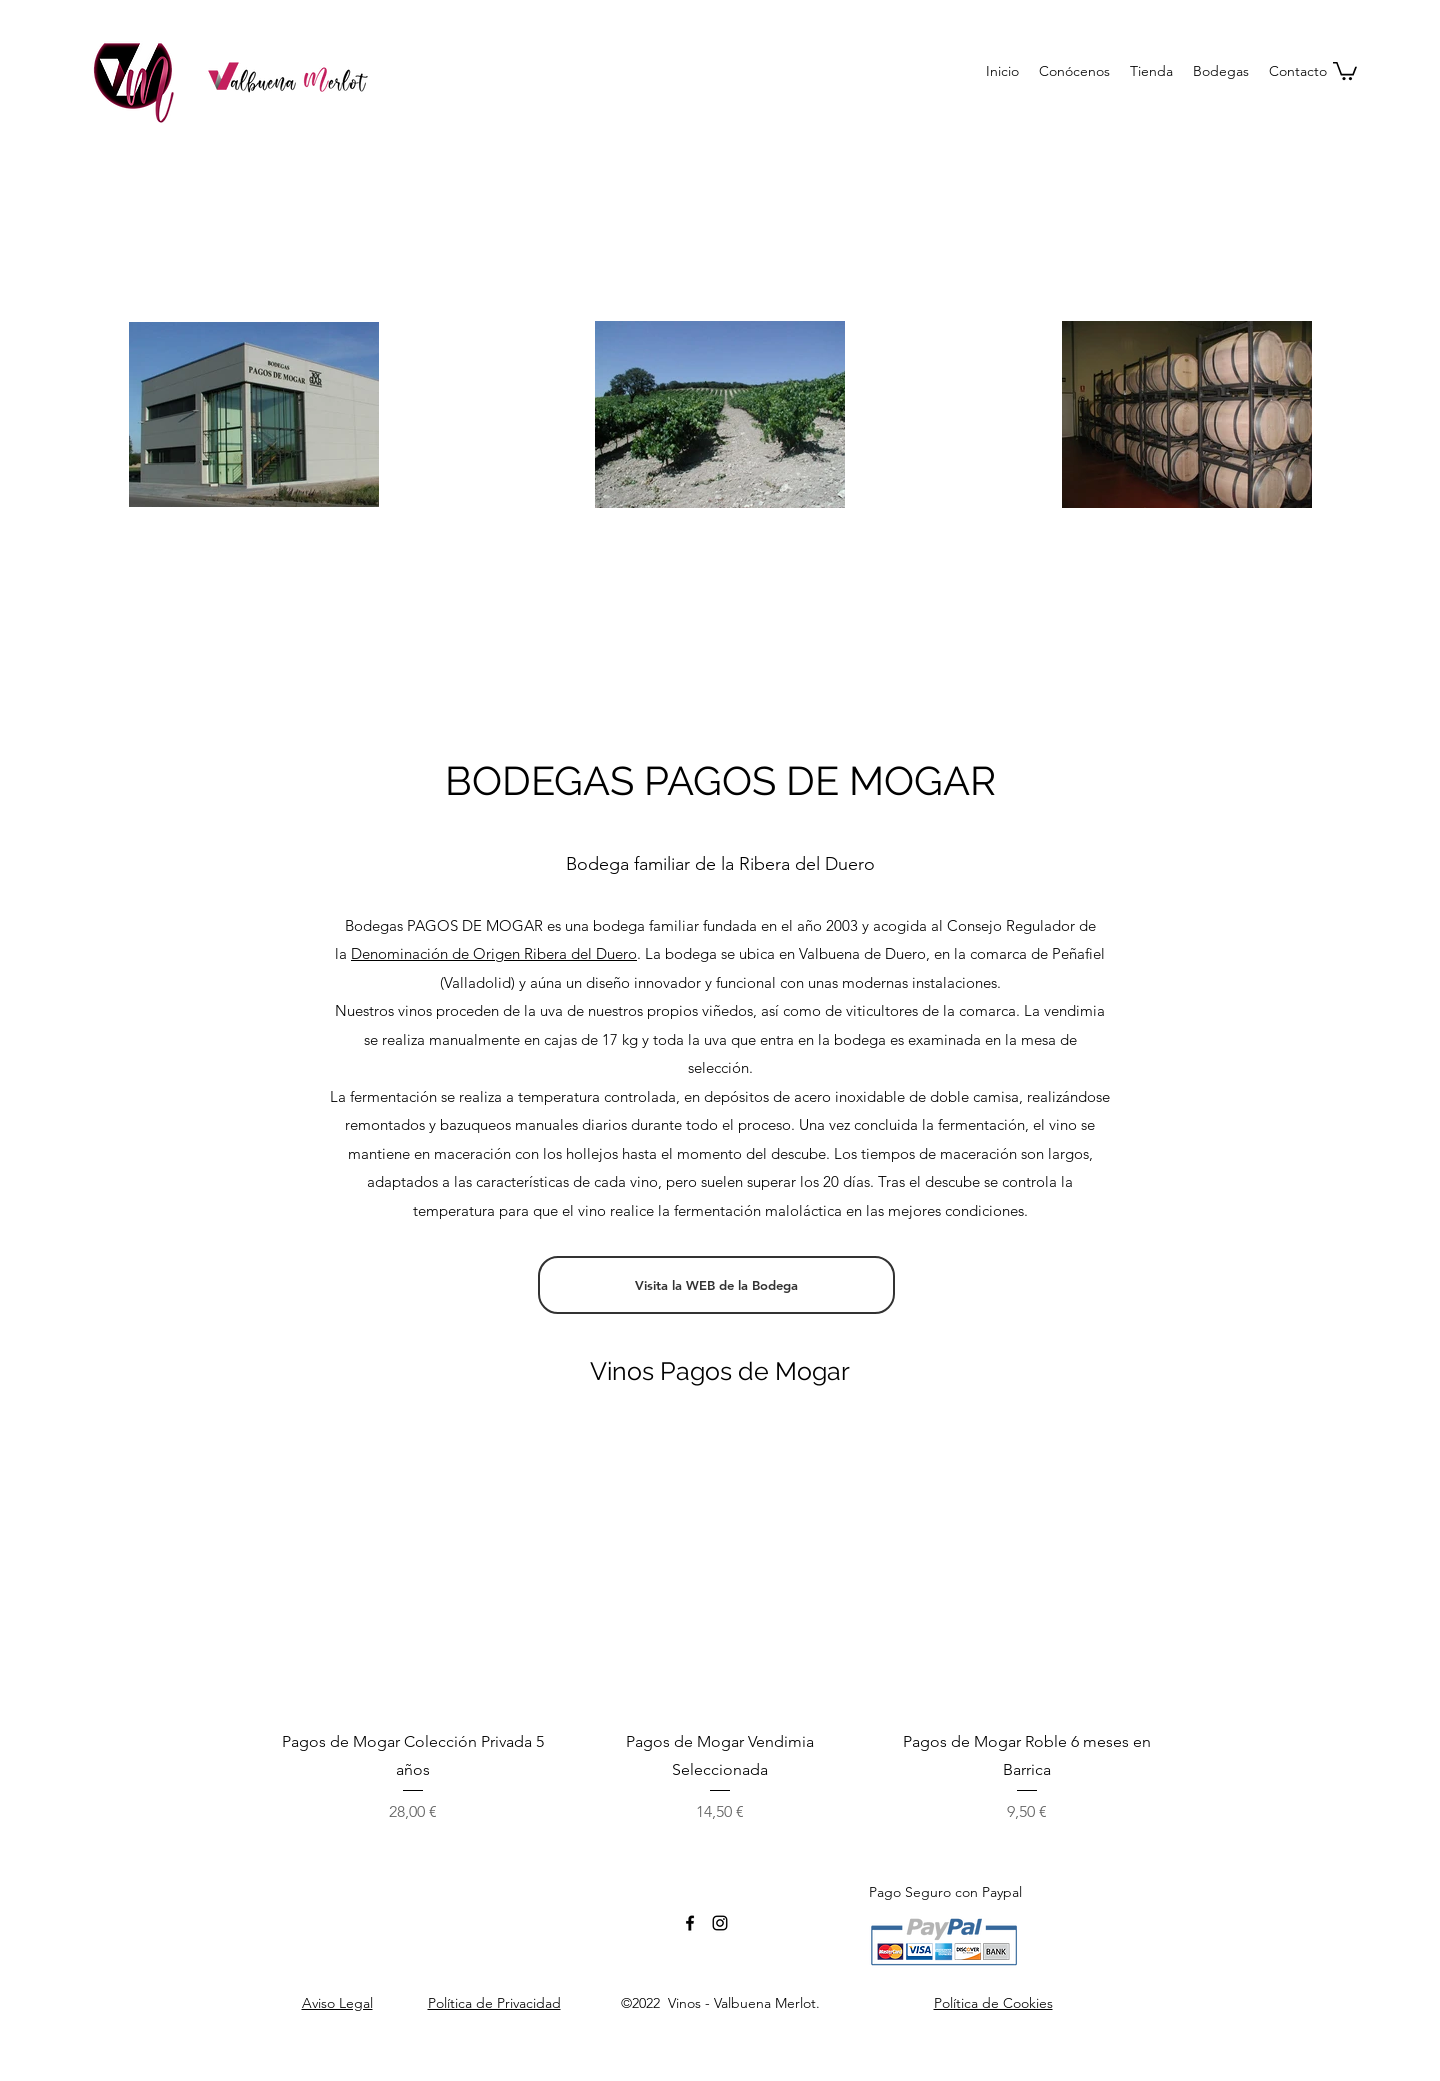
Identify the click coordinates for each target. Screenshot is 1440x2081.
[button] (1221, 71)
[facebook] (690, 1923)
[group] (720, 1624)
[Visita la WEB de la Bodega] (716, 1285)
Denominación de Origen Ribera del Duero (494, 953)
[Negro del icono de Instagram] (720, 1923)
